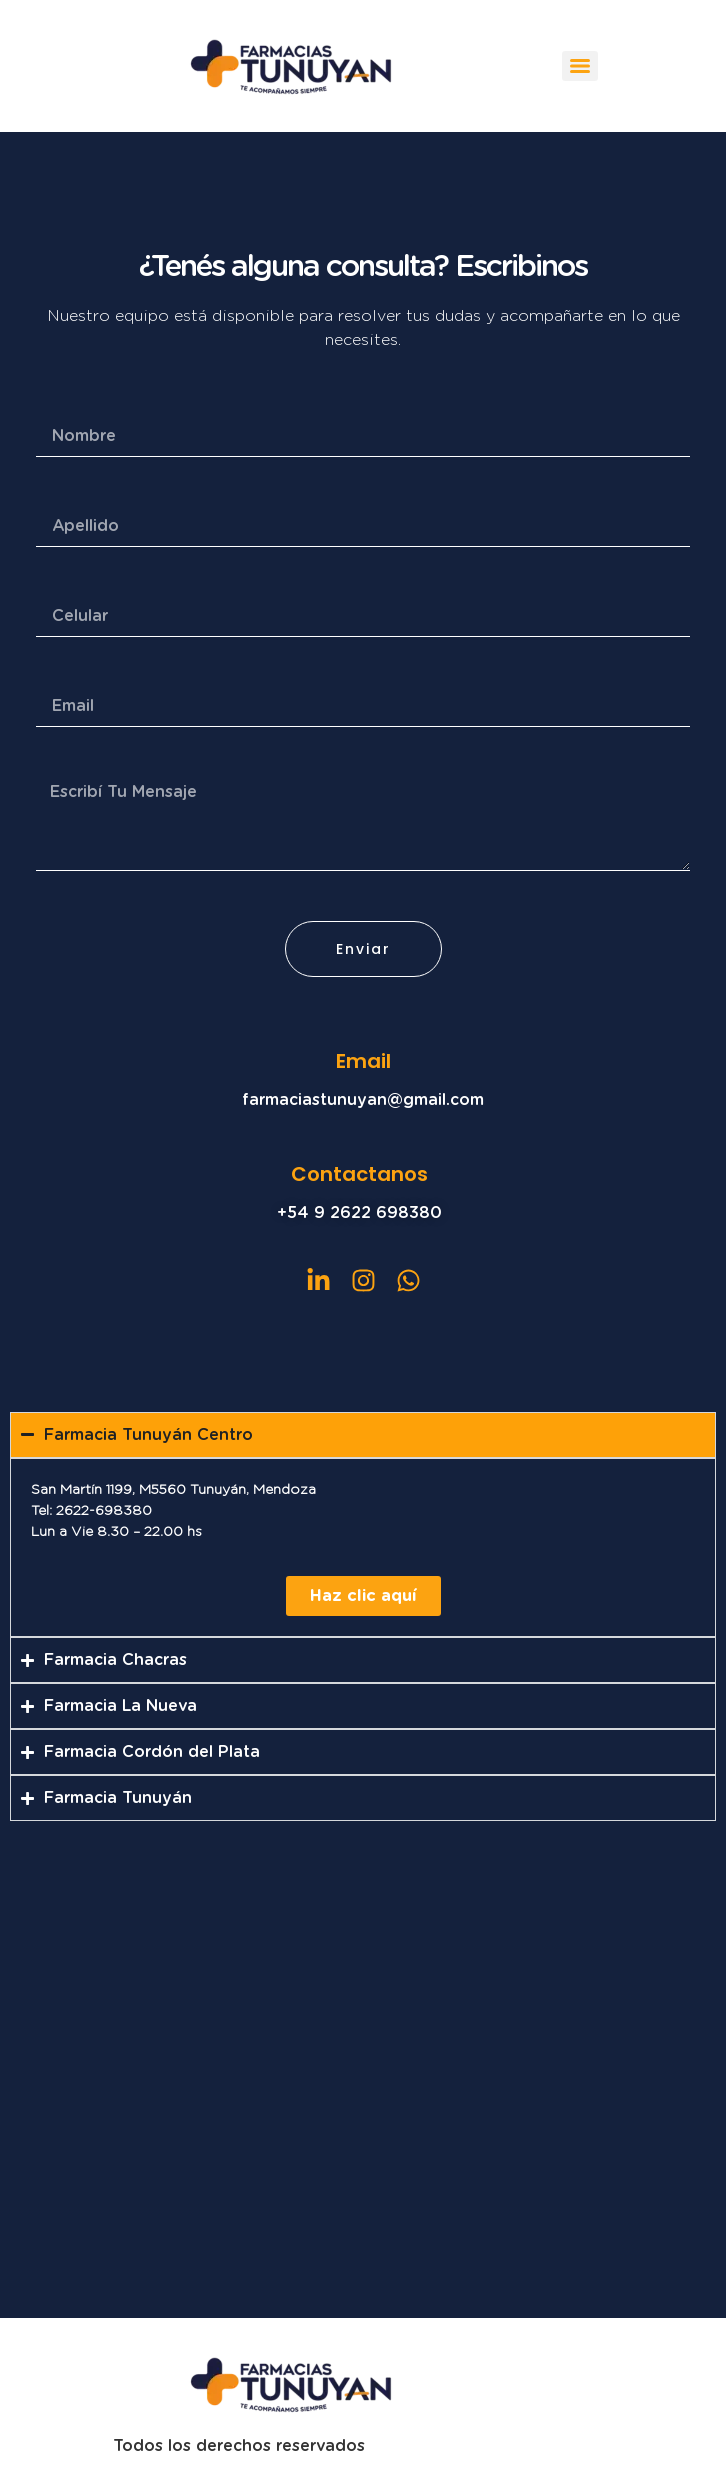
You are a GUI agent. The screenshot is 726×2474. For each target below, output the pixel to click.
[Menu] (580, 66)
